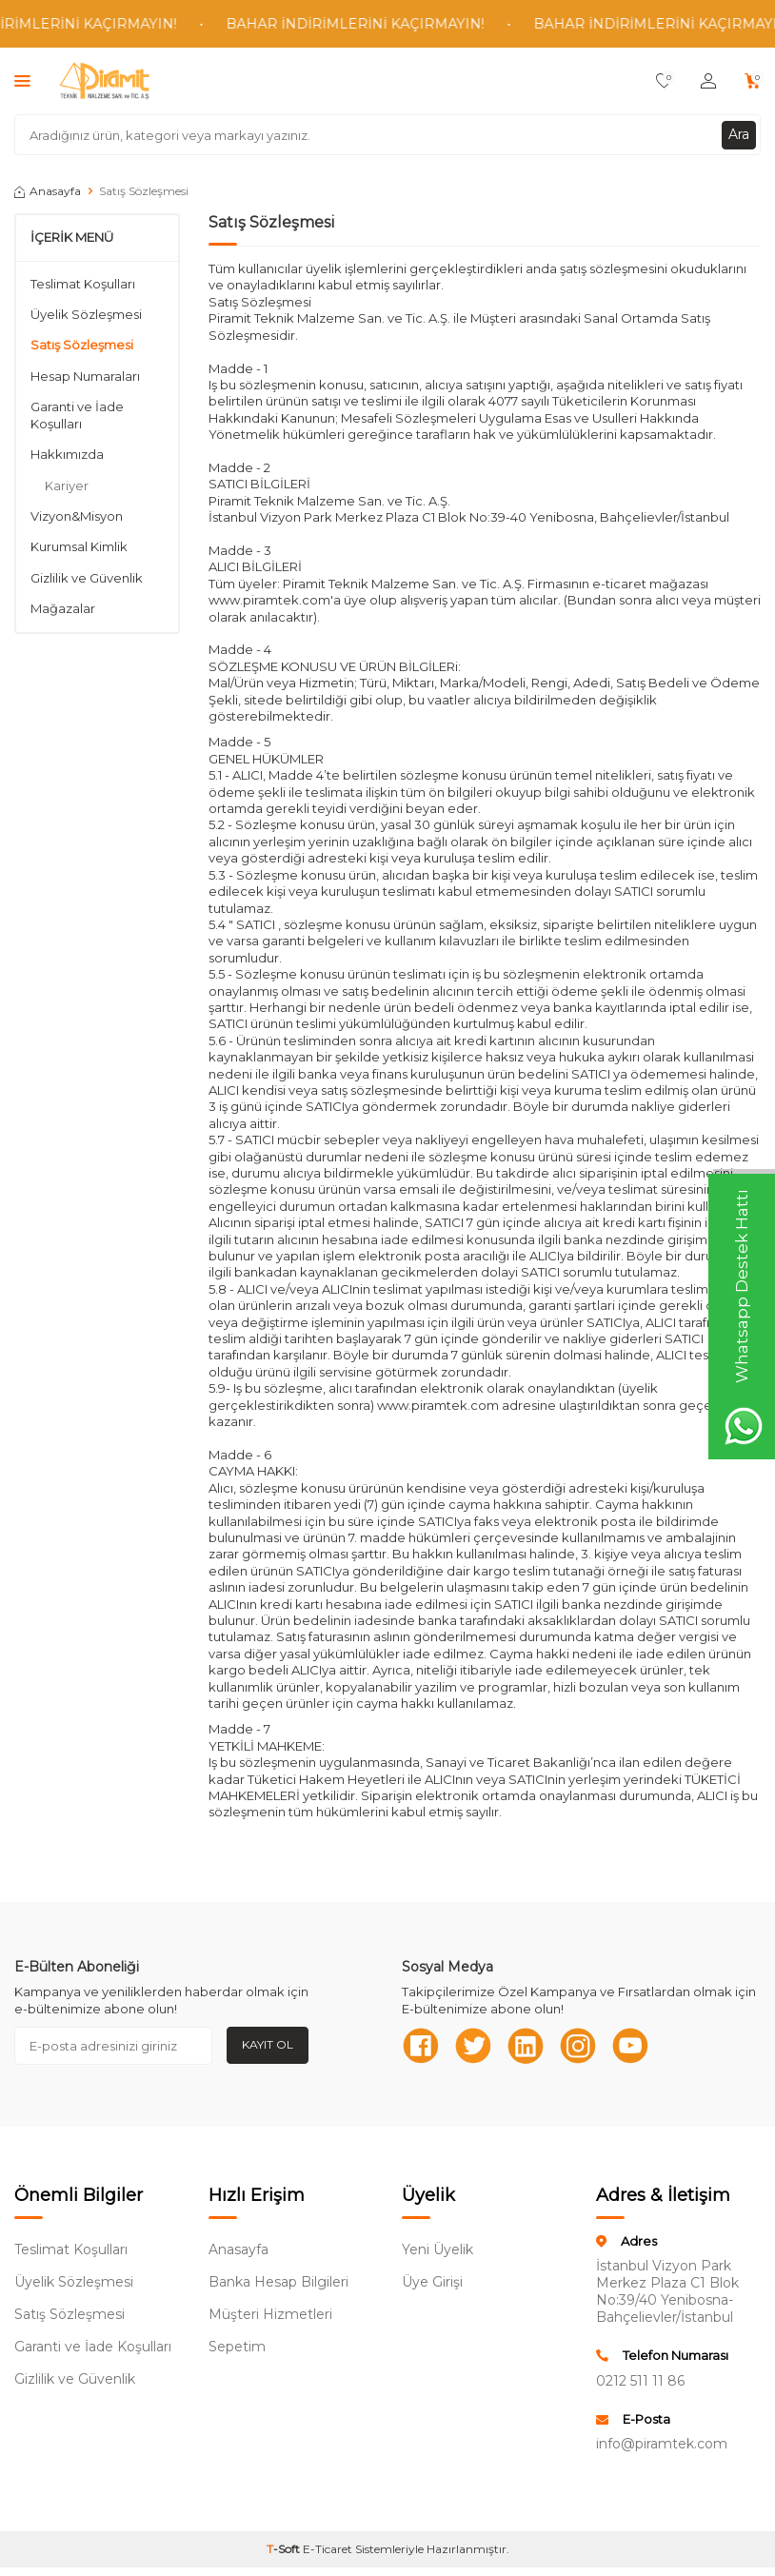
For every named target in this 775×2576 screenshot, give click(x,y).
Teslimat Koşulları (82, 283)
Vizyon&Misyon (76, 516)
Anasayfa (47, 191)
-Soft (285, 2549)
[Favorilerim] (664, 81)
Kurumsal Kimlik (79, 546)
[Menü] (22, 80)
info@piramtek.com (661, 2443)
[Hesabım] (708, 81)
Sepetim (237, 2346)
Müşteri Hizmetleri (270, 2314)
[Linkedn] (526, 2046)
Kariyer (67, 485)
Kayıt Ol (267, 2044)
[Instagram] (578, 2046)
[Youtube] (630, 2046)
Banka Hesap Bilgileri (278, 2281)
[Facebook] (421, 2046)
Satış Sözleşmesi (81, 344)
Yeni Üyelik (437, 2249)
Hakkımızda (67, 454)
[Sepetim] (753, 81)
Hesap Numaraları (85, 376)
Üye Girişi (432, 2281)
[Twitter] (473, 2046)
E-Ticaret (327, 2549)
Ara (738, 134)
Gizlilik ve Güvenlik (86, 577)
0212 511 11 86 (640, 2380)
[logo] (104, 81)
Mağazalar (62, 608)
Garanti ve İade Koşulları (77, 414)
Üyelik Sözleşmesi (86, 314)
